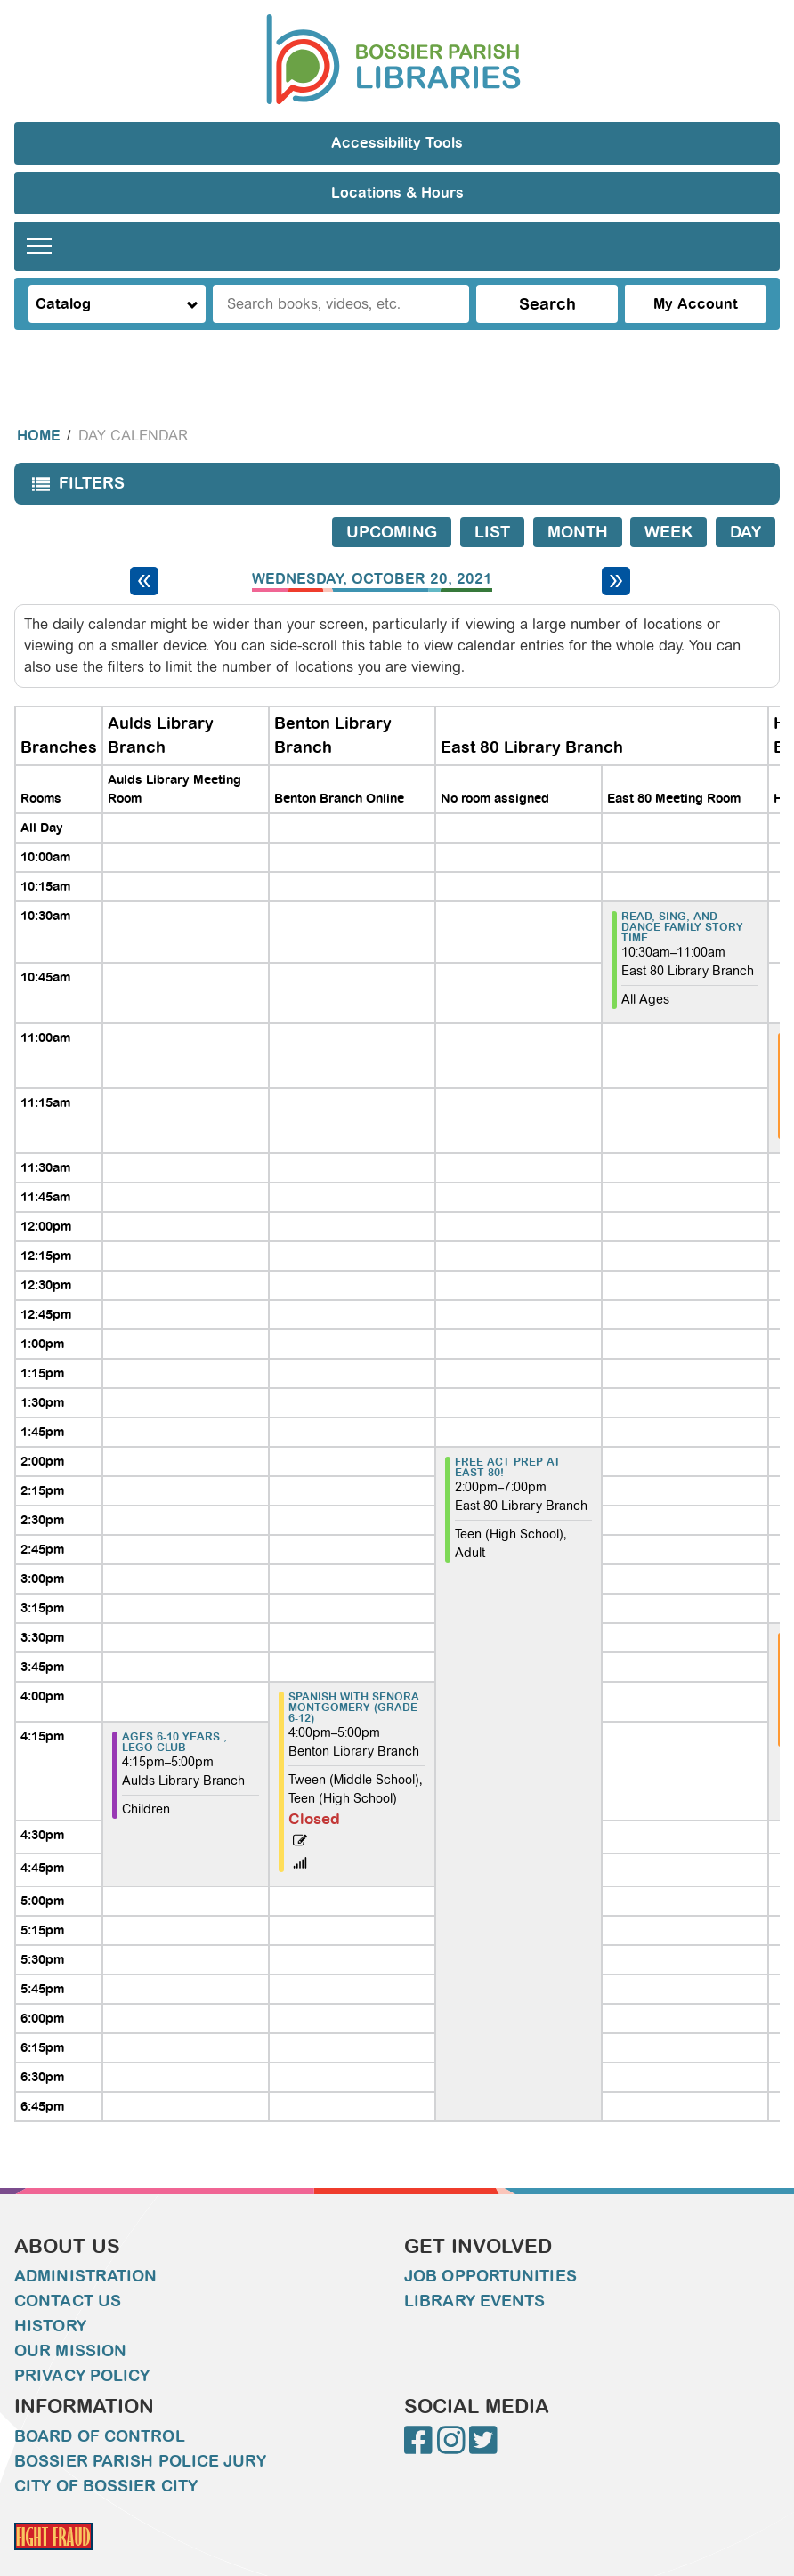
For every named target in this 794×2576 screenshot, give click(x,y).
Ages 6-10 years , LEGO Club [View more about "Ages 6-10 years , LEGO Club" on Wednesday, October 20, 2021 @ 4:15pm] (174, 1706)
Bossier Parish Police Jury (140, 2425)
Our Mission (70, 2315)
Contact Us (67, 2265)
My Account (695, 303)
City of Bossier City (106, 2450)
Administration (85, 2240)
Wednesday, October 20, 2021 (372, 544)
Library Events (474, 2265)
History (50, 2290)
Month (577, 496)
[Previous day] (144, 545)
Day (745, 496)
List (492, 496)
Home (39, 400)
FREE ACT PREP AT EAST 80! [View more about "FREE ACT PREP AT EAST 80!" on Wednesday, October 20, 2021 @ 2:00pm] (508, 1431)
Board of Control (99, 2400)
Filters (74, 453)
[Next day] (616, 545)
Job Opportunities (490, 2240)
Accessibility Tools (397, 142)
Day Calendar (133, 400)
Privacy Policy (82, 2340)
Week (668, 496)
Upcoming (391, 496)
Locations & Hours (397, 192)
